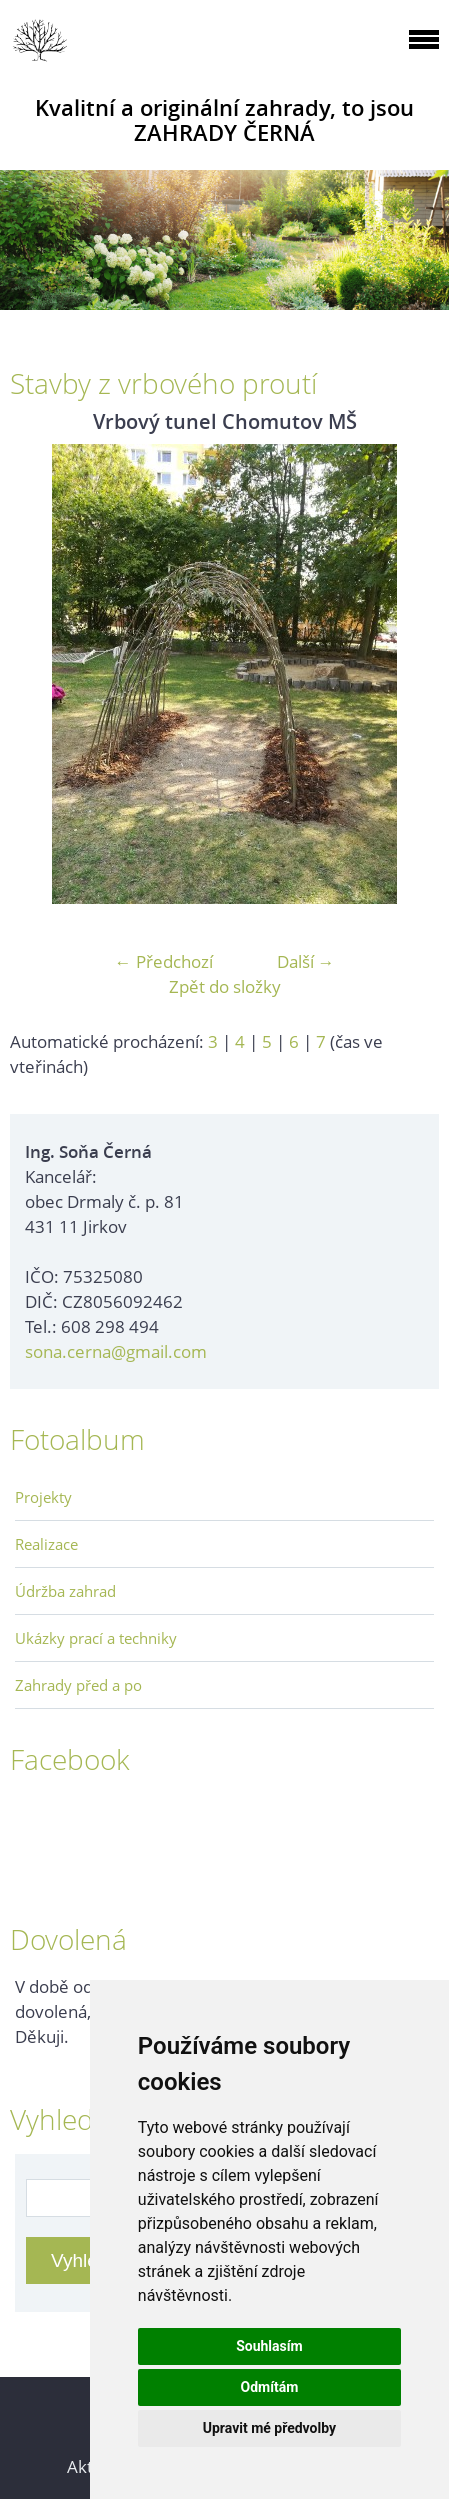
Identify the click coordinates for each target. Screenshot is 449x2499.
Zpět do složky (225, 986)
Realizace (46, 1544)
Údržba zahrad (65, 1591)
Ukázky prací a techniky (96, 1638)
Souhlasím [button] (269, 2346)
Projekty (43, 1497)
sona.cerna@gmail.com (116, 1351)
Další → (306, 961)
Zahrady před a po (78, 1685)
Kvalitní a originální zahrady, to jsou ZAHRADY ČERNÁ (224, 120)
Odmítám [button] (269, 2387)
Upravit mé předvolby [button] (269, 2428)
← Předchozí (164, 961)
